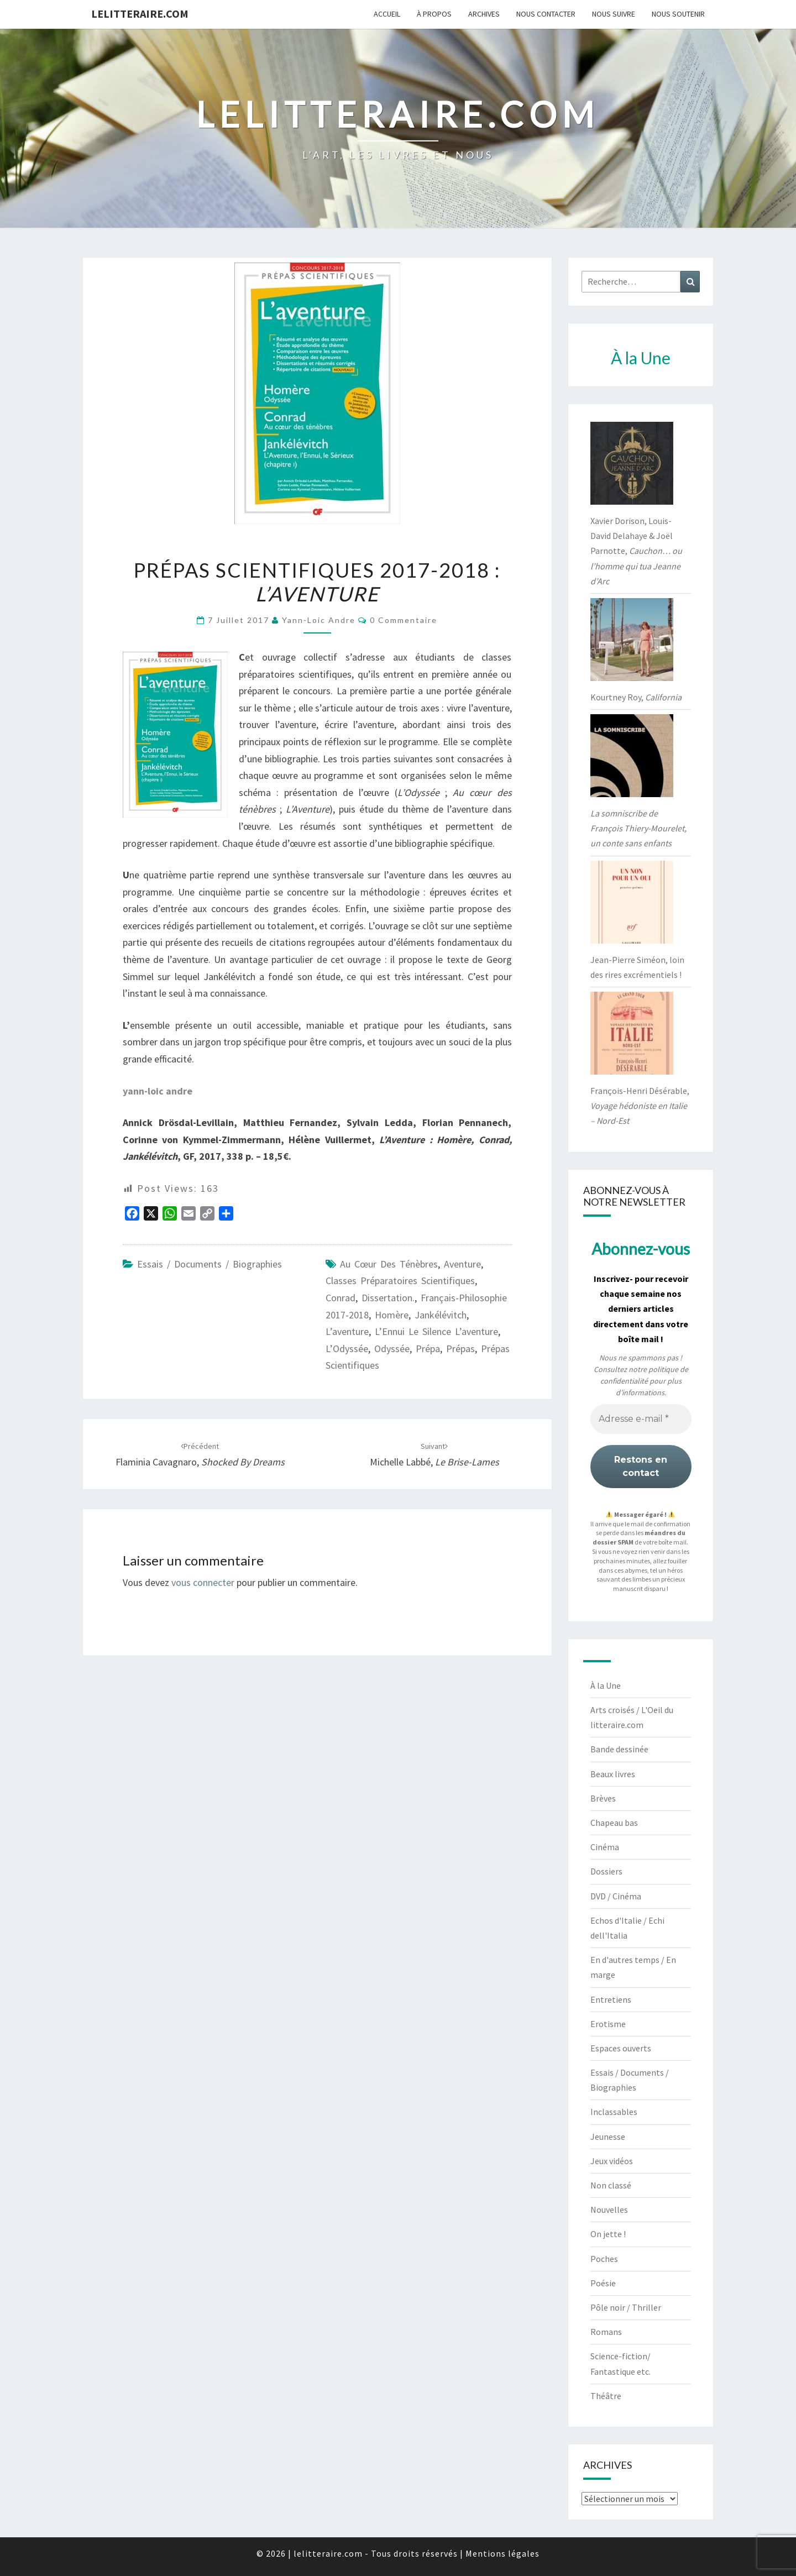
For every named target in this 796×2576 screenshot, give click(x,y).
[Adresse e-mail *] (641, 1419)
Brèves (603, 1798)
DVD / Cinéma (615, 1896)
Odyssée (392, 1348)
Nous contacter (545, 14)
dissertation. (388, 1297)
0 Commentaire (403, 620)
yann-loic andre (318, 620)
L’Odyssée (347, 1348)
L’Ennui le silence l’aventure (436, 1331)
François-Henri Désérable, (639, 1105)
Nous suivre (613, 14)
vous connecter (202, 1582)
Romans (606, 2331)
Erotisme (608, 2023)
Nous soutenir (678, 14)
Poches (604, 2258)
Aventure (462, 1264)
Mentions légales (502, 2553)
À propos (434, 14)
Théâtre (605, 2395)
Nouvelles (609, 2209)
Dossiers (606, 1871)
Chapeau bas (614, 1822)
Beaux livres (612, 1773)
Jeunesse (607, 2136)
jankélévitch (441, 1314)
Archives (484, 14)
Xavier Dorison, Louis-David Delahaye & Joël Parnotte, (636, 551)
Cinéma (604, 1846)
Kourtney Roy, (636, 697)
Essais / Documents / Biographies (209, 1264)
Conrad (340, 1297)
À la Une (605, 1685)
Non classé (610, 2185)
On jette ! (608, 2233)
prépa (428, 1348)
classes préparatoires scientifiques (400, 1280)
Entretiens (610, 1999)
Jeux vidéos (611, 2160)
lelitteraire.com (139, 13)
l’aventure (347, 1331)
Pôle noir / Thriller (625, 2307)
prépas (460, 1348)
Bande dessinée (619, 1749)
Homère (392, 1314)
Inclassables (613, 2111)
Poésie (603, 2283)
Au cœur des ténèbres (389, 1264)
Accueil (387, 14)
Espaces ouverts (620, 2048)
